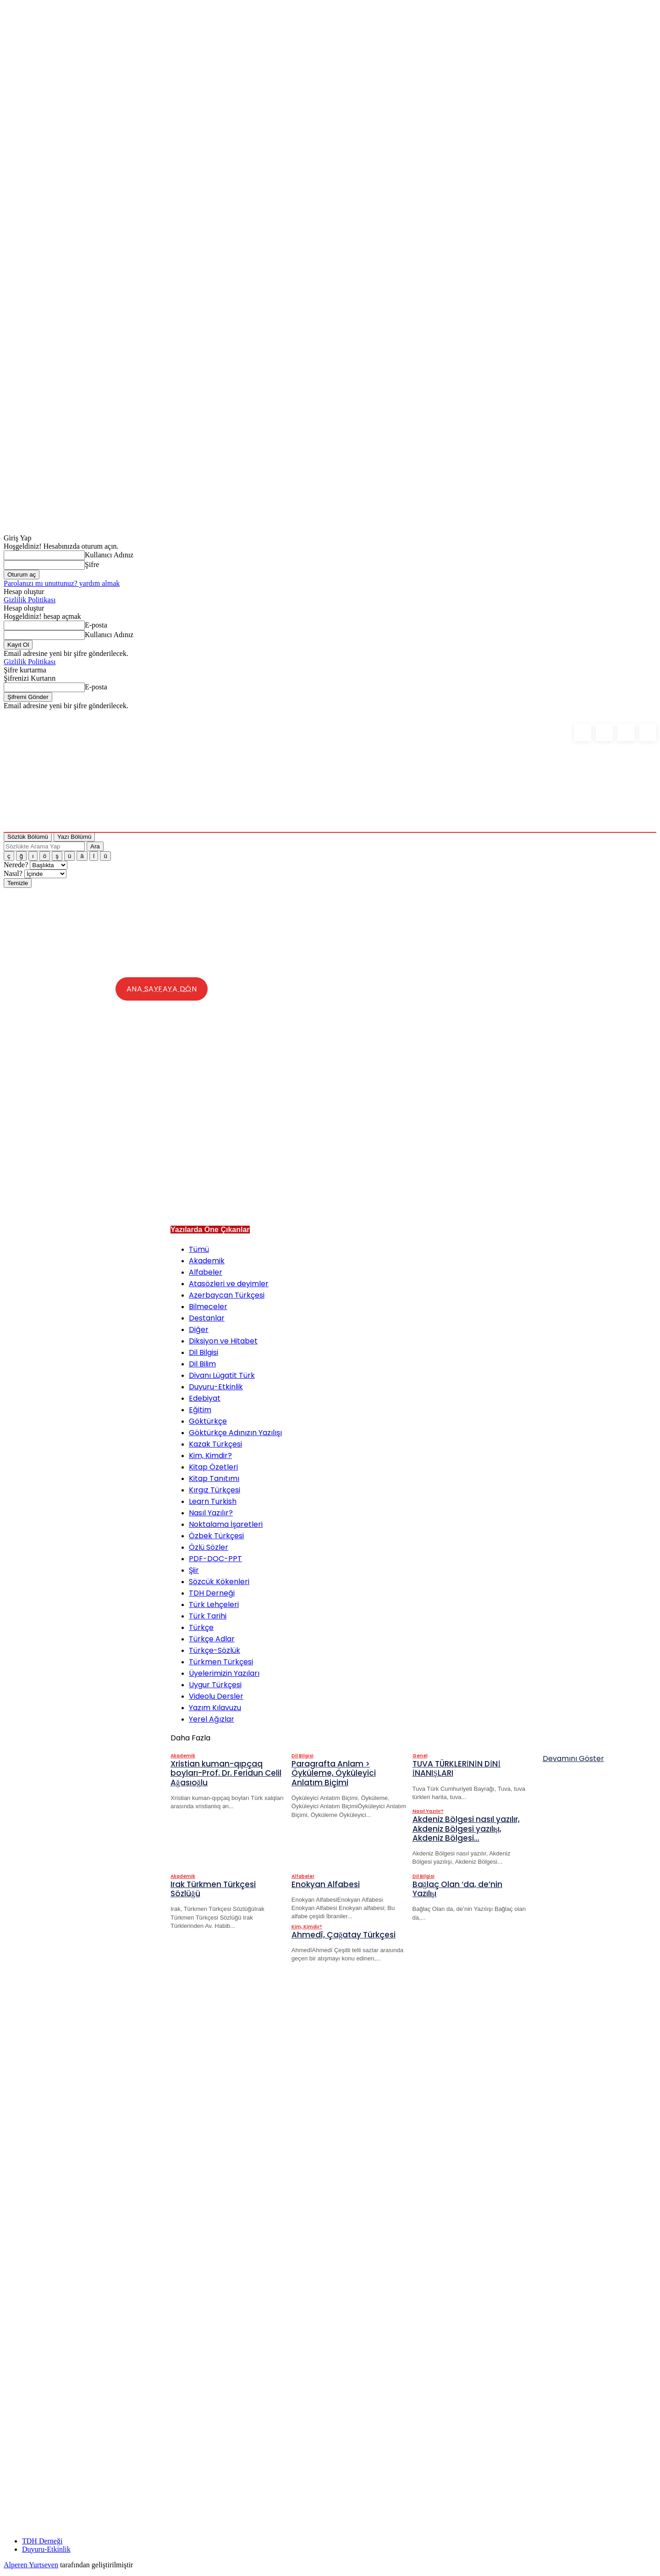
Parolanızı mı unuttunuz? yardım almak (62, 583)
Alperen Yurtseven (31, 2568)
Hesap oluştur (24, 591)
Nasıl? (14, 873)
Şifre (92, 564)
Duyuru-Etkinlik (46, 2552)
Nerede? (17, 865)
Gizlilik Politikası (29, 600)
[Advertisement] (399, 1152)
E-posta (96, 625)
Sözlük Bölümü (27, 836)
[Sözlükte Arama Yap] (44, 846)
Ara (95, 846)
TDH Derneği (42, 2544)
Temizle (17, 883)
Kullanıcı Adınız (109, 555)
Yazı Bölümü (74, 836)
